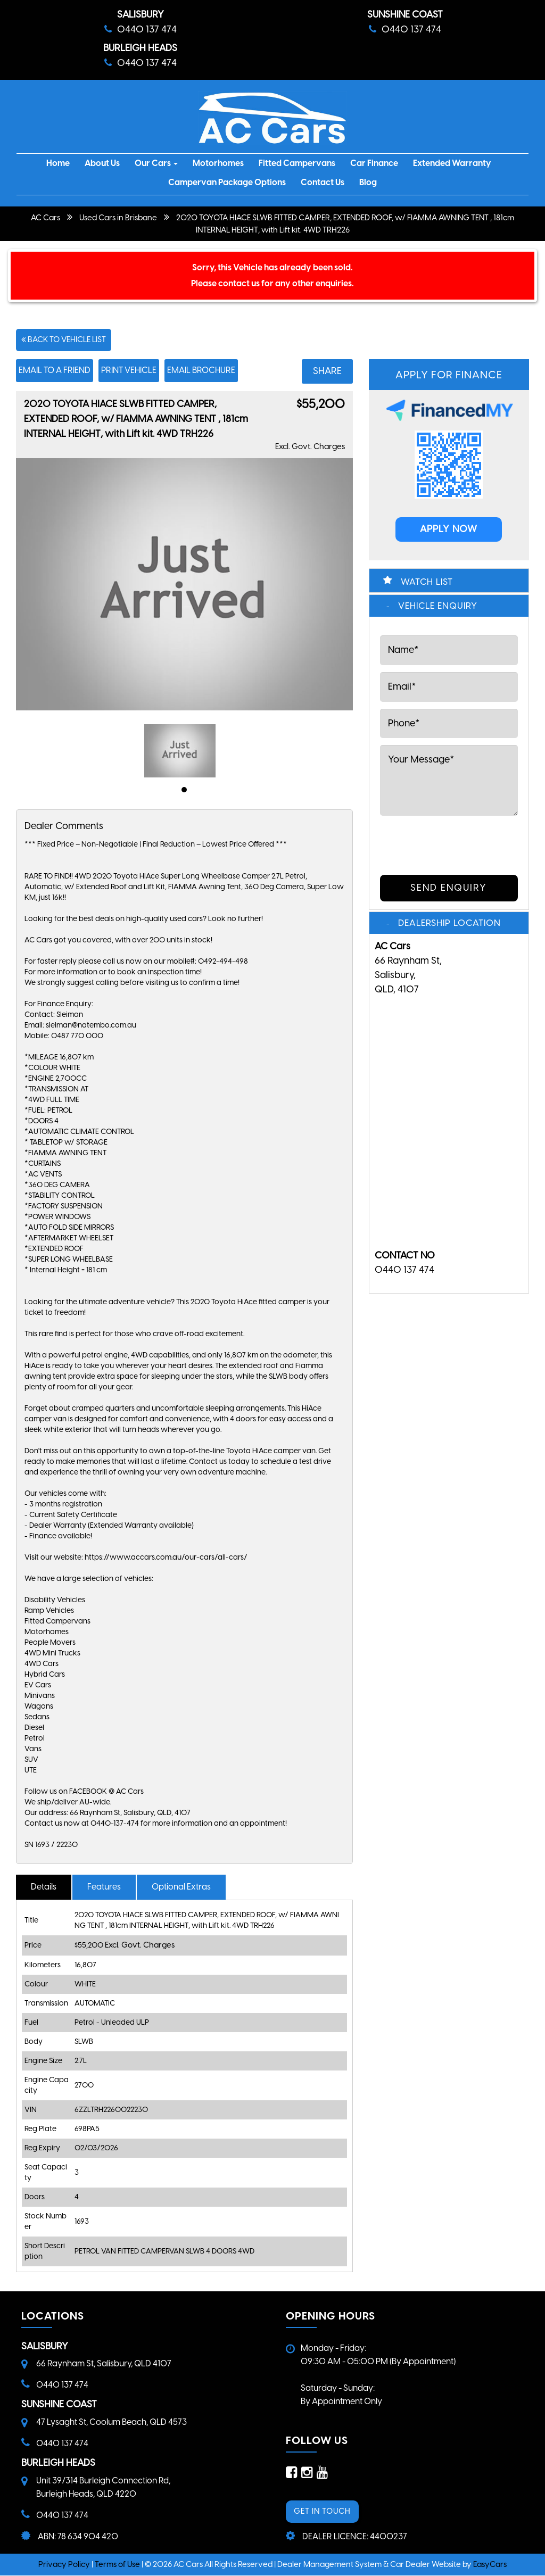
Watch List (427, 581)
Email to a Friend (54, 370)
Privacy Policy (65, 2564)
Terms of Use (118, 2564)
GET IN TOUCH (322, 2511)
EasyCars (490, 2564)
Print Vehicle (128, 370)
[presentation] (442, 843)
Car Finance (374, 163)
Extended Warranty (452, 163)
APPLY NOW (448, 529)
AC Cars (45, 217)
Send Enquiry (448, 887)
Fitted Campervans (297, 163)
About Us (102, 163)
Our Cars (156, 163)
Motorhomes (218, 163)
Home (58, 163)
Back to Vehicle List (63, 339)
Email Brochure (201, 370)
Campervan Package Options (227, 182)
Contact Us (322, 182)
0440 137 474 (404, 1269)
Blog (368, 182)
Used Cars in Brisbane (118, 217)
